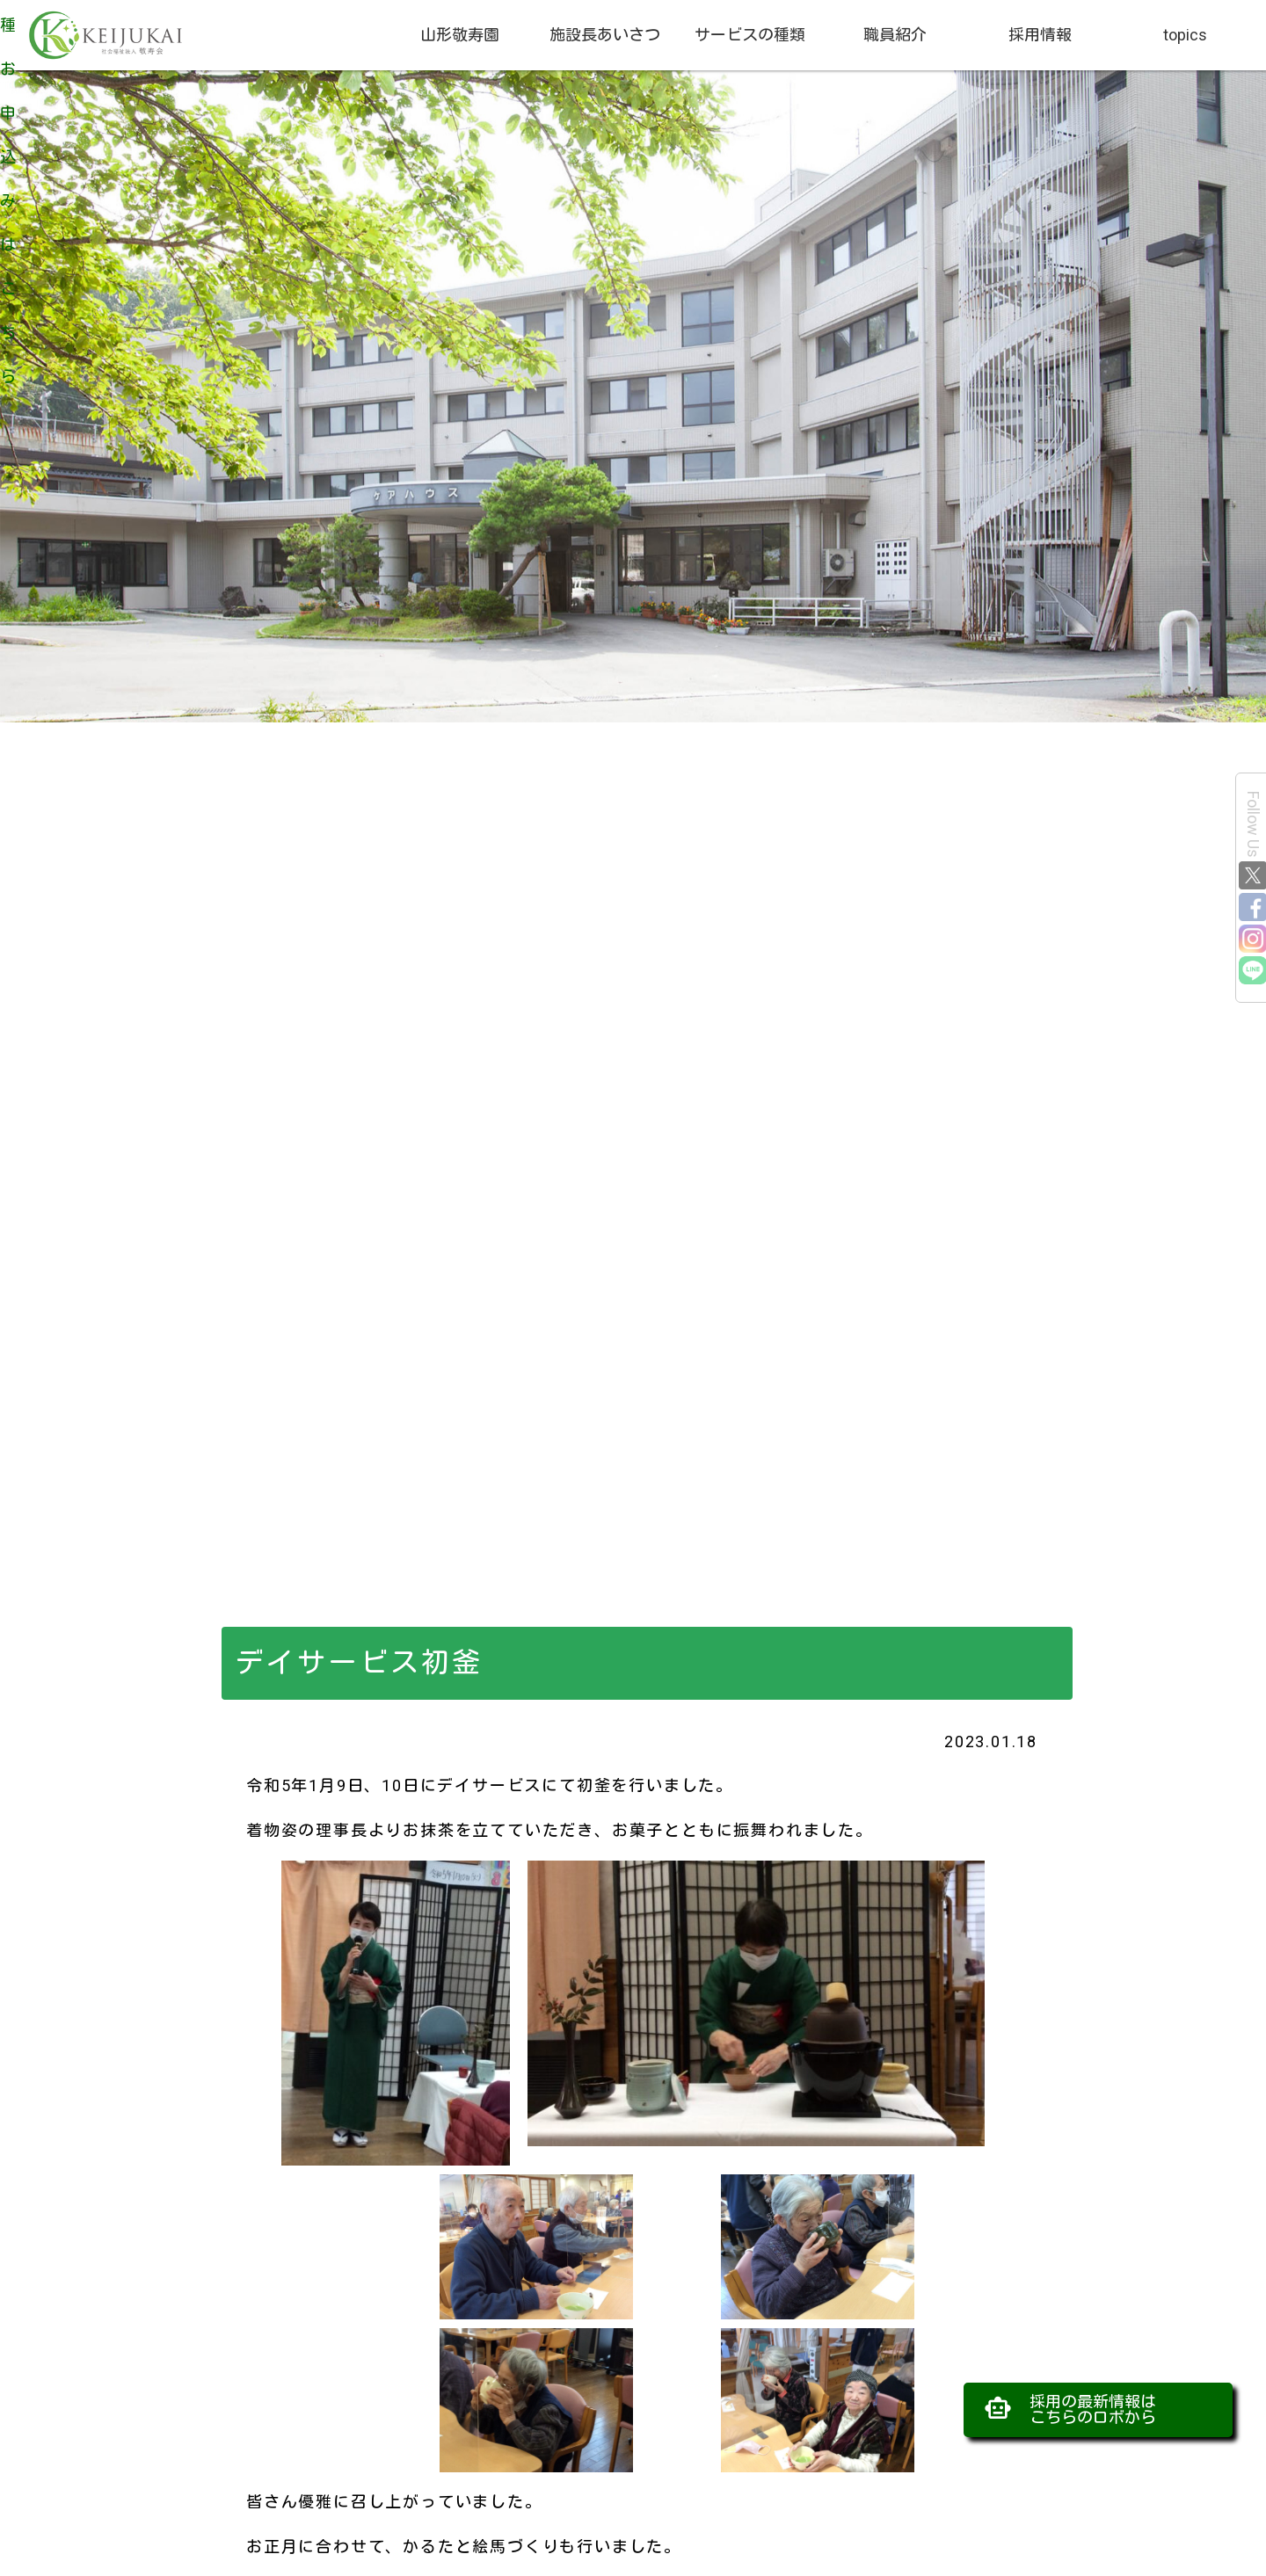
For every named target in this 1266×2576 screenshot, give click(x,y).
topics (1185, 34)
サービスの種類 (750, 34)
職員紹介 (895, 34)
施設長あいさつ (604, 34)
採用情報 (1040, 34)
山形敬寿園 (459, 34)
